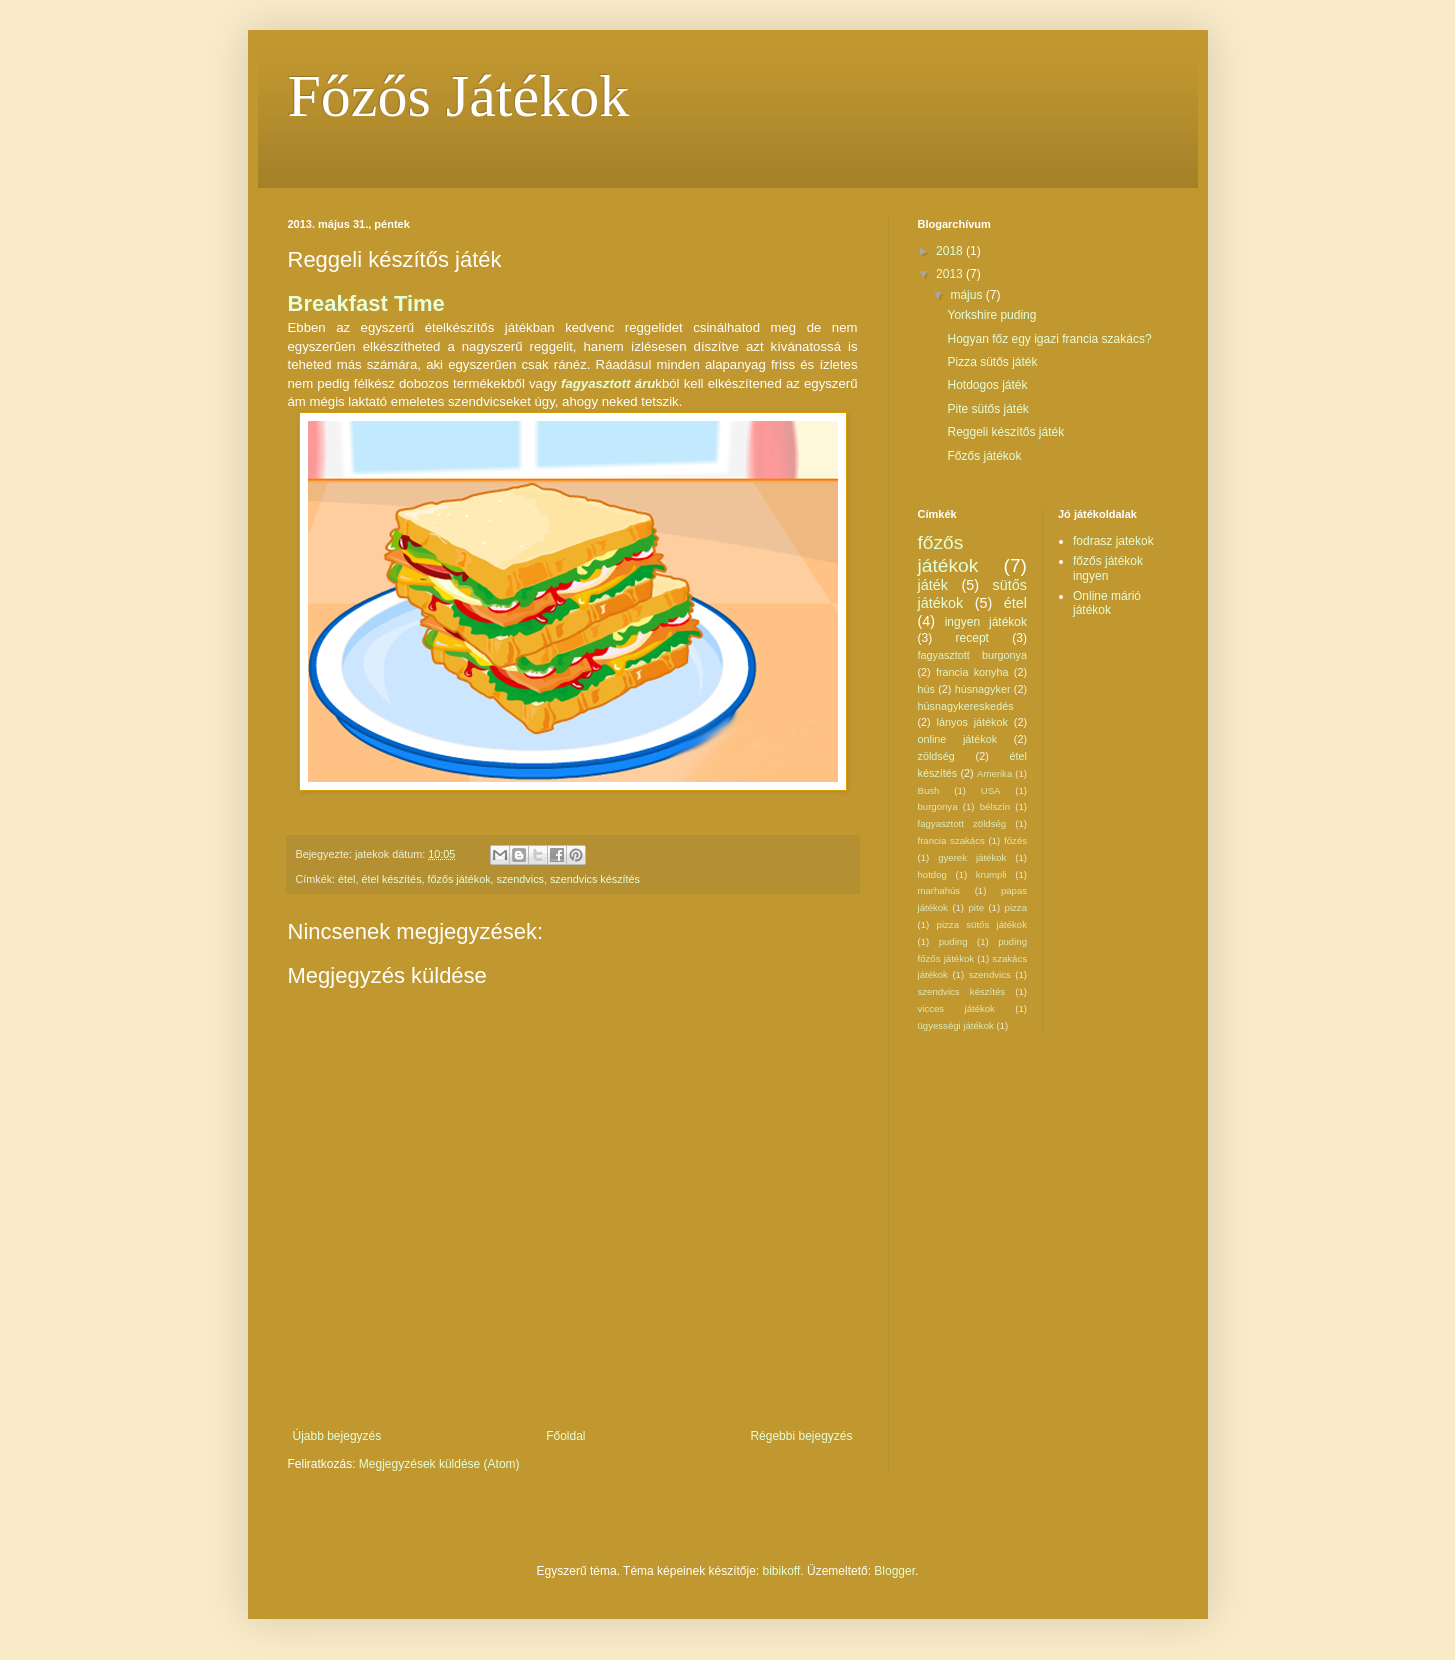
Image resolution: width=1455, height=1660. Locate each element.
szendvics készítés (595, 879)
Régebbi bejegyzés (801, 1436)
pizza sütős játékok (982, 924)
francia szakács (951, 840)
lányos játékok (972, 722)
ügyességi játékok (956, 1025)
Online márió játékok (1107, 603)
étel (346, 879)
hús (926, 689)
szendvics (520, 879)
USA (991, 790)
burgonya (938, 806)
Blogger (894, 1571)
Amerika (994, 773)
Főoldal (565, 1436)
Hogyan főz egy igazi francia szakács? (1049, 339)
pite (976, 907)
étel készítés (392, 879)
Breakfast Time (366, 303)
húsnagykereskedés (966, 706)
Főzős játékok (984, 456)
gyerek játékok (972, 857)
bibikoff (782, 1571)
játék (933, 585)
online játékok (958, 739)
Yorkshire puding (991, 315)
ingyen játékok (986, 622)
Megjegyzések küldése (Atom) (439, 1464)
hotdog (932, 874)
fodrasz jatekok (1113, 541)
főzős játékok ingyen (1108, 568)
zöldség (936, 756)
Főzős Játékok (459, 96)
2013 (951, 274)
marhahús (939, 890)
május (967, 295)
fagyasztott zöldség (962, 823)
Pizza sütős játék (992, 362)
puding (953, 941)
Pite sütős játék (987, 409)
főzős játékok (459, 879)
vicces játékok (956, 1008)
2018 (951, 251)
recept (972, 638)
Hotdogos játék (987, 385)
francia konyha (972, 672)
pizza (1016, 907)
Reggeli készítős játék (1005, 432)
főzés (1015, 840)
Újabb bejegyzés (337, 1436)
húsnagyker (983, 689)
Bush (929, 790)
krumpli (991, 874)
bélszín (995, 806)
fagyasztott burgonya (973, 655)
